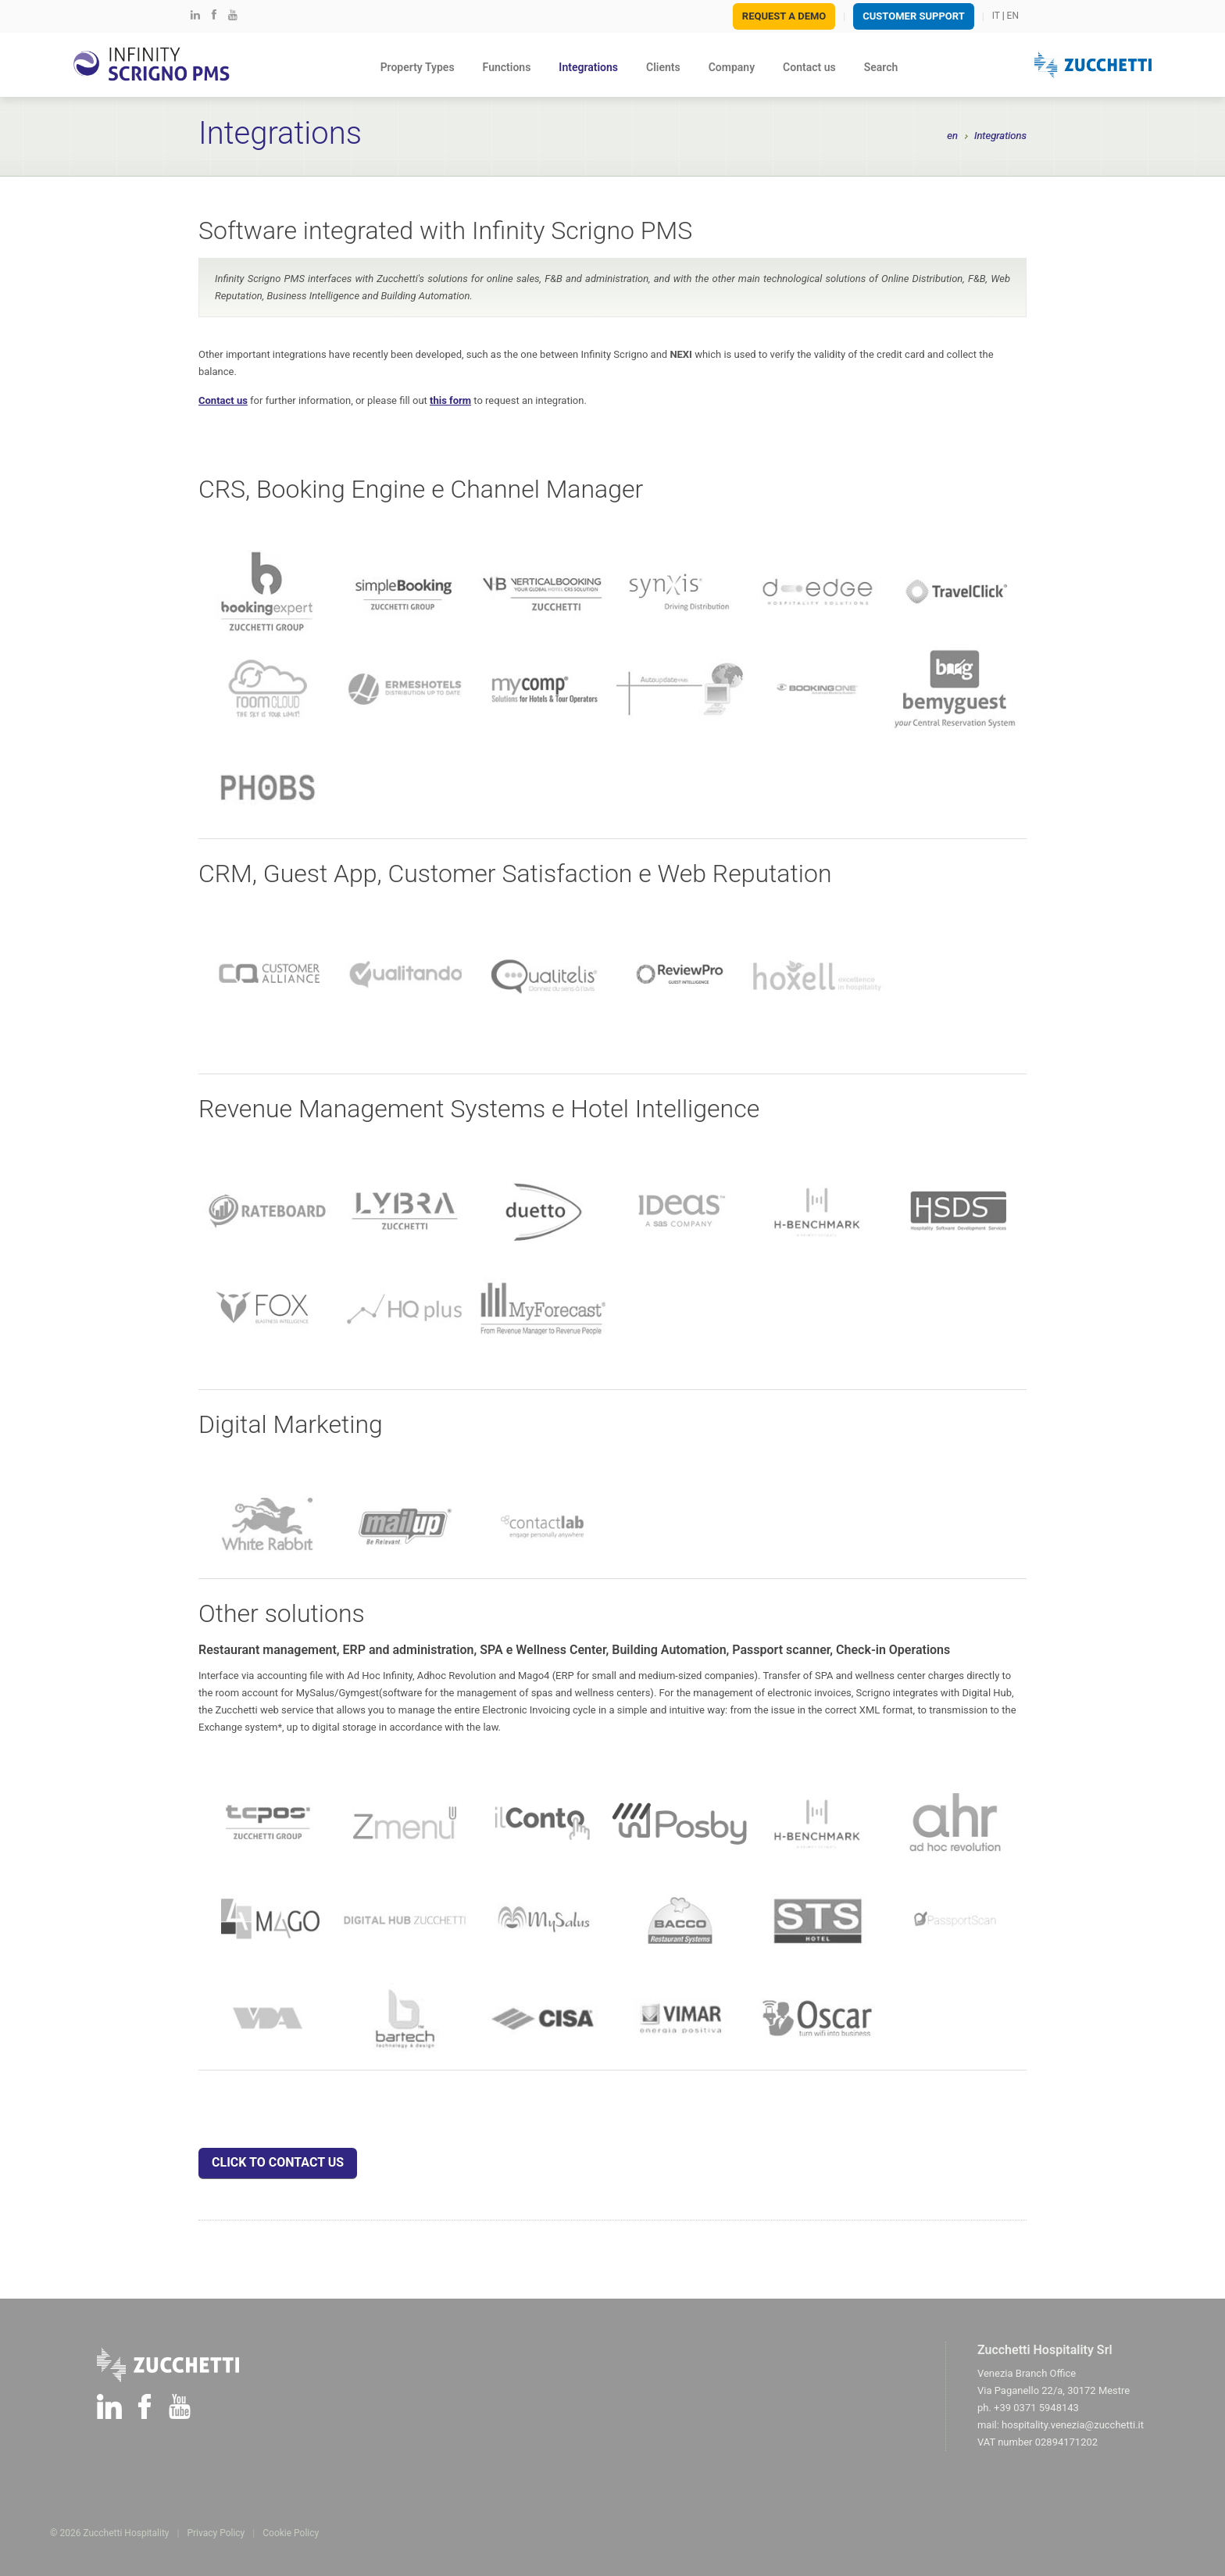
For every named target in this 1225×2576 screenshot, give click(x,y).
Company (732, 67)
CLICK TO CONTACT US (278, 2162)
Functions (507, 67)
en (952, 135)
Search (881, 67)
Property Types (417, 67)
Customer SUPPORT (913, 16)
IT (996, 15)
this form (450, 400)
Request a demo (784, 16)
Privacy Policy (216, 2533)
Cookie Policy (290, 2533)
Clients (663, 67)
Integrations (588, 67)
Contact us (809, 67)
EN (1013, 15)
